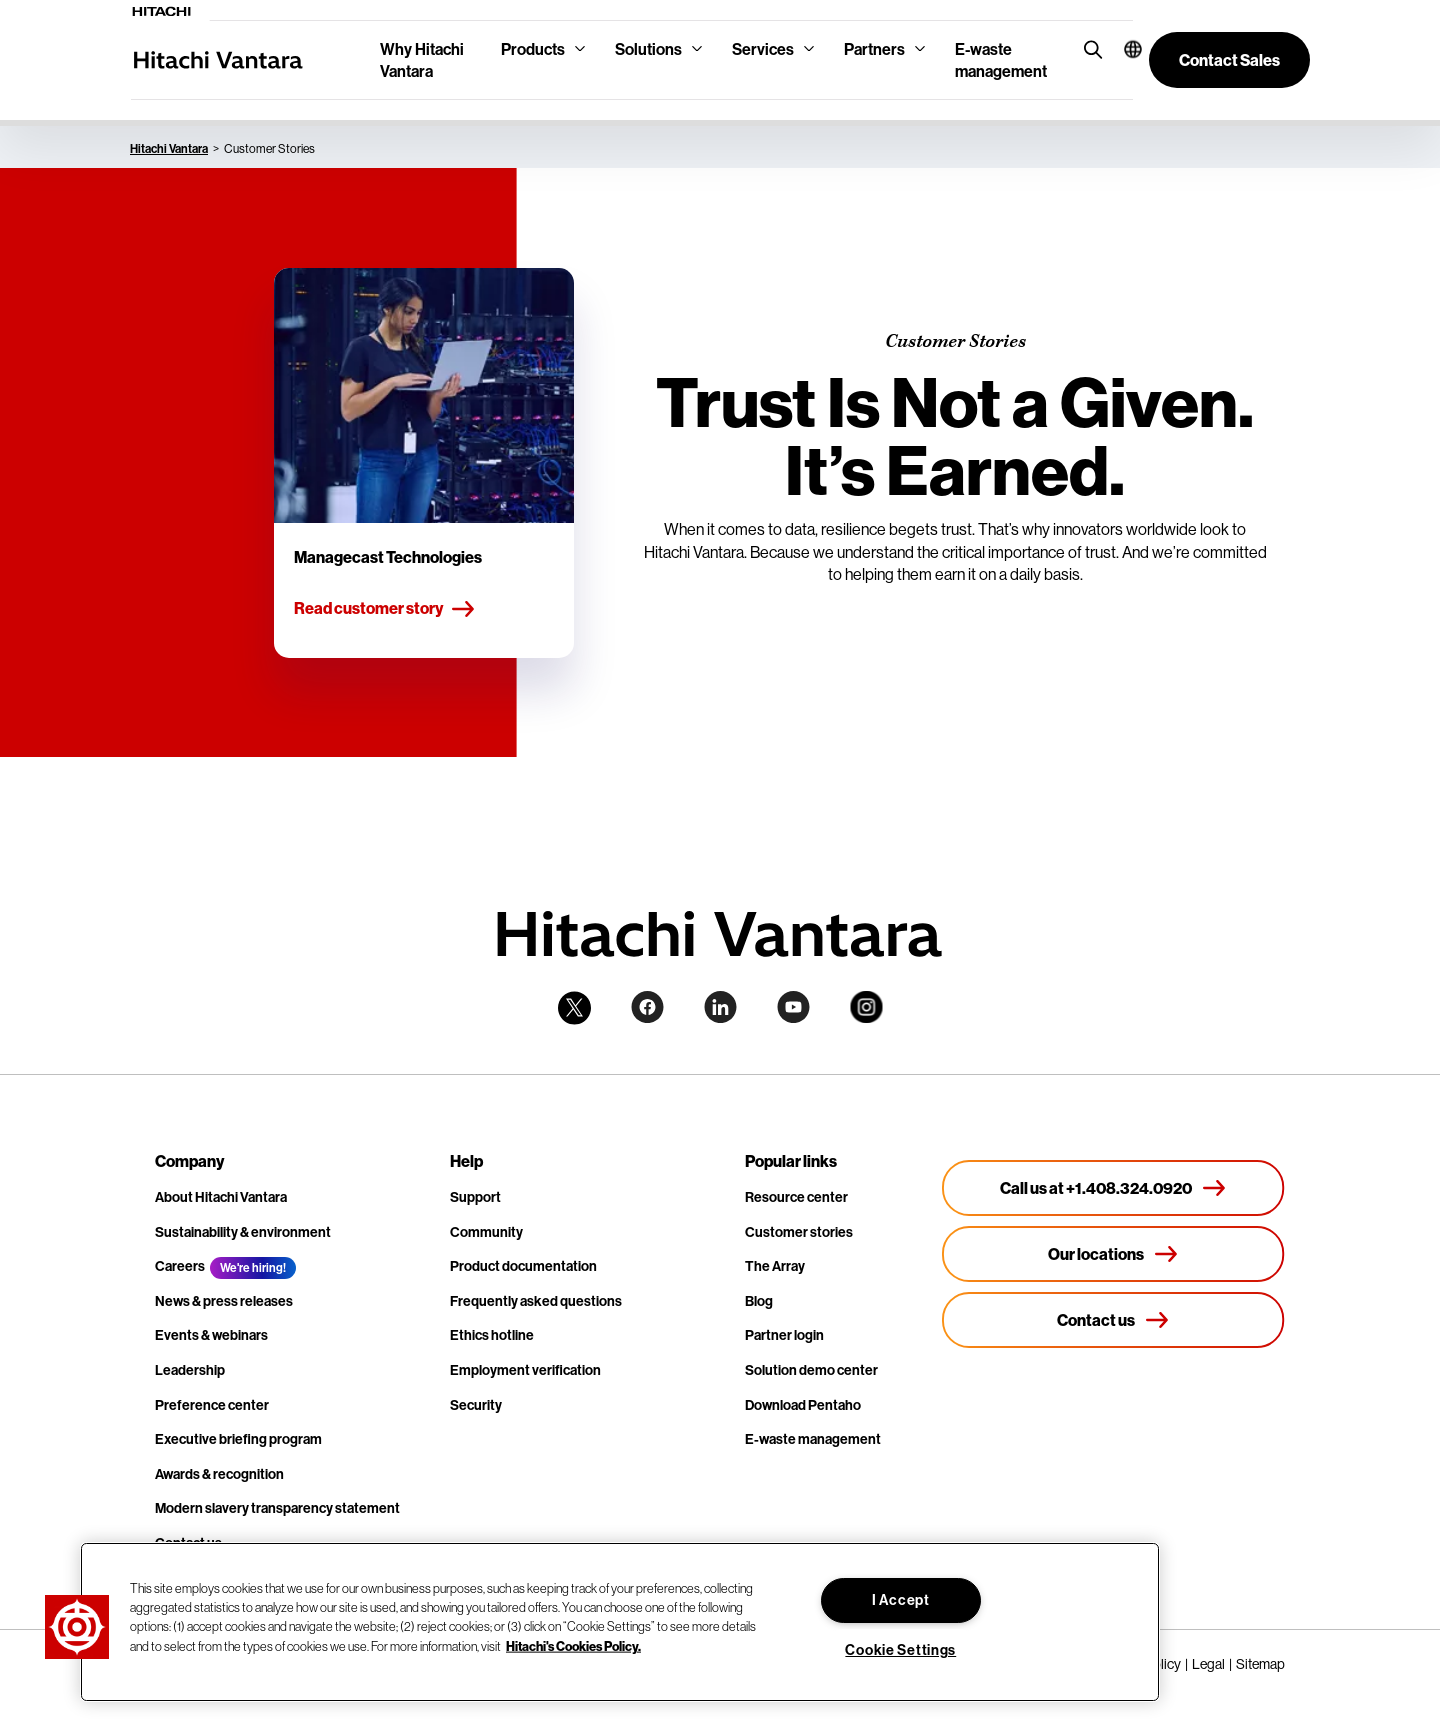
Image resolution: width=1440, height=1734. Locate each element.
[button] (1120, 49)
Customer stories (799, 1232)
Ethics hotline (492, 1335)
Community (486, 1232)
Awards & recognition (219, 1474)
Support (475, 1197)
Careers (180, 1266)
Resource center (796, 1197)
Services (763, 49)
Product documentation (523, 1266)
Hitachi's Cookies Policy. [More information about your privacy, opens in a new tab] (573, 1645)
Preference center (212, 1405)
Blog (759, 1301)
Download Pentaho (803, 1405)
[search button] (1088, 48)
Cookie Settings (900, 1650)
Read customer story (385, 609)
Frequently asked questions (536, 1301)
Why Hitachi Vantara (422, 60)
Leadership (190, 1370)
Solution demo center (811, 1370)
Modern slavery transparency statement (277, 1508)
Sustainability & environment (243, 1232)
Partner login (784, 1335)
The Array (775, 1266)
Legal (1208, 1664)
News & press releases (224, 1301)
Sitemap (1260, 1664)
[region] (620, 1622)
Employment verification (525, 1370)
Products (533, 49)
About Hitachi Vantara (221, 1197)
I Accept (901, 1600)
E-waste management (1001, 60)
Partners (874, 49)
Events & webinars (211, 1335)
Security (476, 1405)
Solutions (648, 49)
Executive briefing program (238, 1439)
